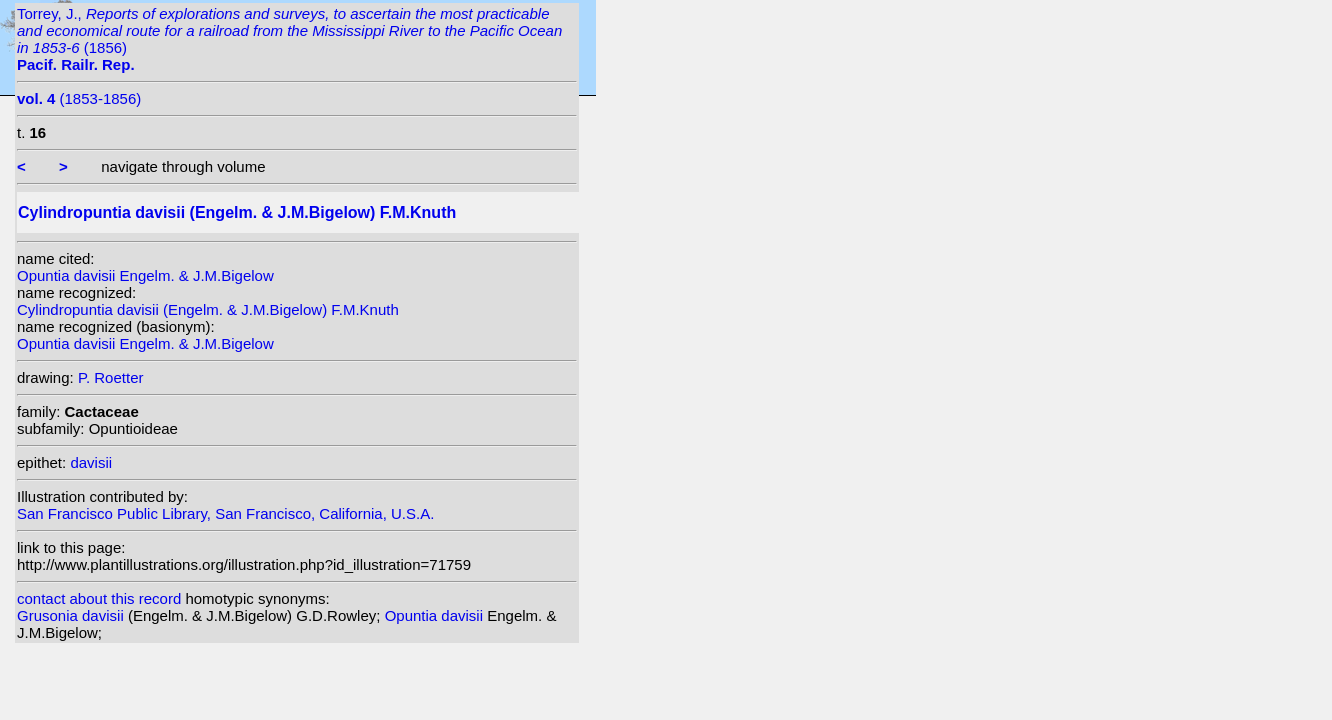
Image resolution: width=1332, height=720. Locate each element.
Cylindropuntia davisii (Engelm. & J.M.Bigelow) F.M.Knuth (208, 309)
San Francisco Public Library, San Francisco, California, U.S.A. (225, 513)
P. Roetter (111, 377)
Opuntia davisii (436, 615)
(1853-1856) (79, 98)
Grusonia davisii (72, 615)
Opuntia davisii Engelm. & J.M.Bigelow (145, 275)
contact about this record (99, 598)
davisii (91, 462)
